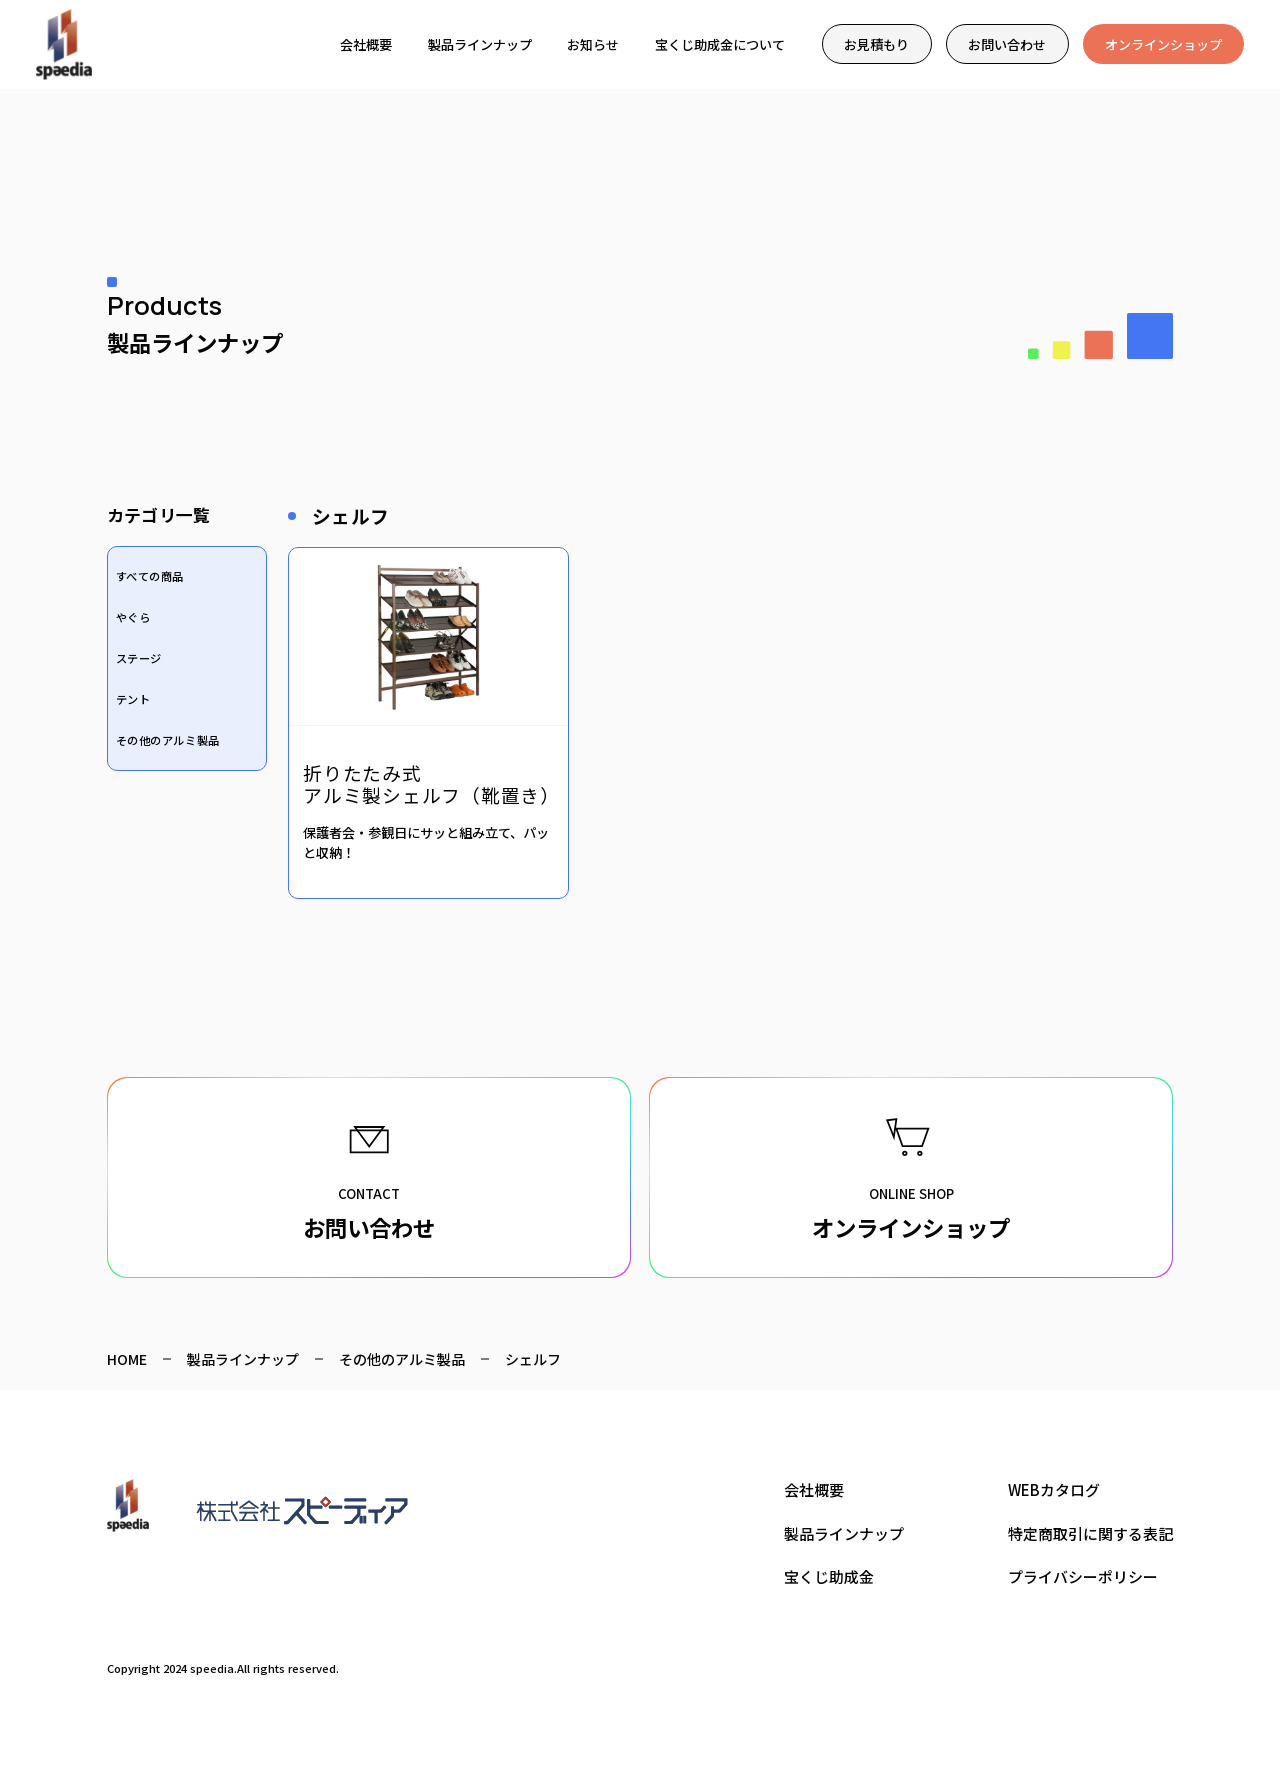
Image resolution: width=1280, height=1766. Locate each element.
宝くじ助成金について (720, 44)
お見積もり (876, 44)
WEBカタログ (1054, 1489)
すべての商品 (150, 576)
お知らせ (593, 44)
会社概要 (366, 44)
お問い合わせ (1007, 44)
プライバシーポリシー (1083, 1576)
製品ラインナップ (480, 44)
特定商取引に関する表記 (1090, 1533)
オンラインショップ (1163, 44)
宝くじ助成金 (829, 1576)
